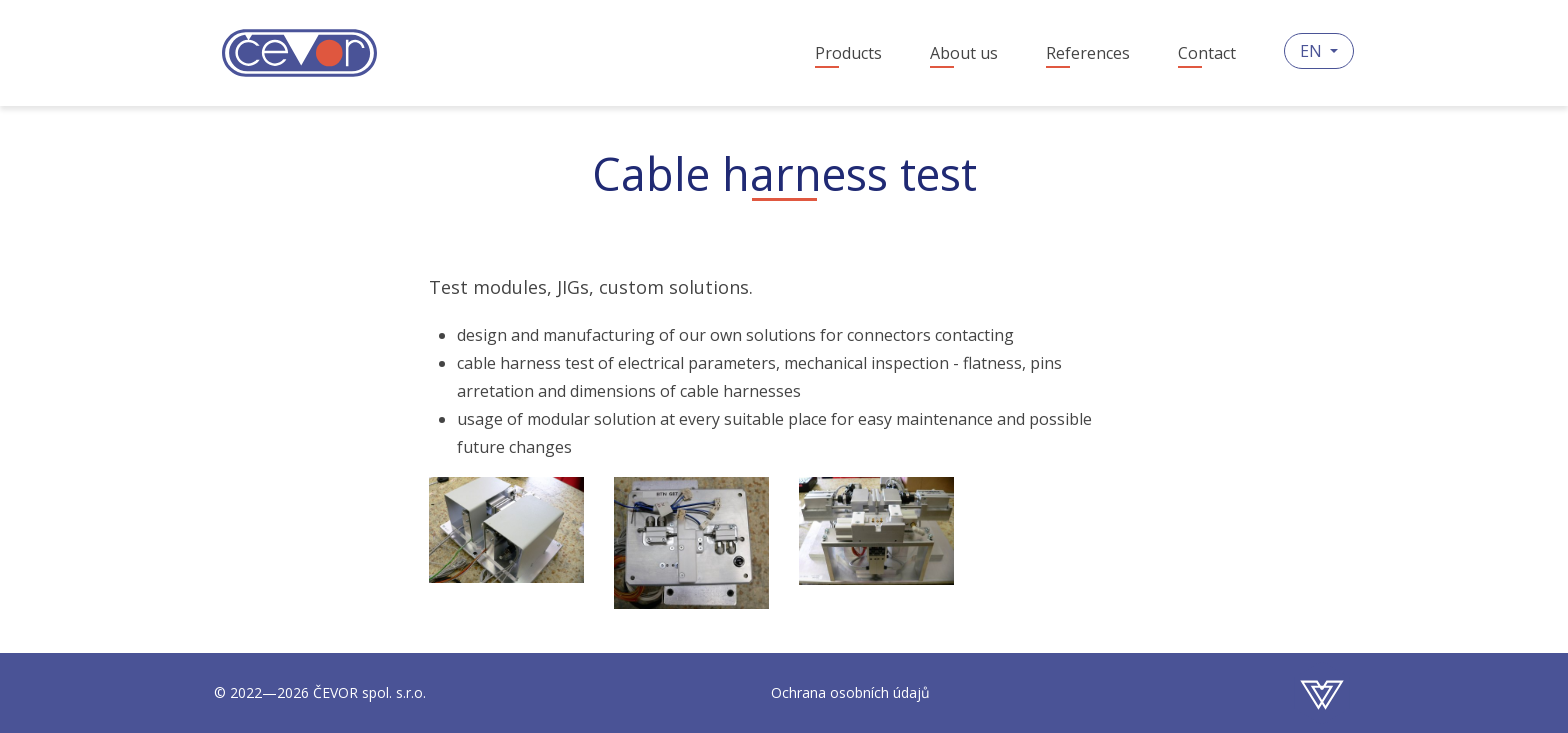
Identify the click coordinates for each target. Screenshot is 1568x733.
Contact (1207, 53)
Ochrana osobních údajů (850, 692)
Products (848, 53)
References (1088, 53)
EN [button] (1313, 51)
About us (964, 53)
